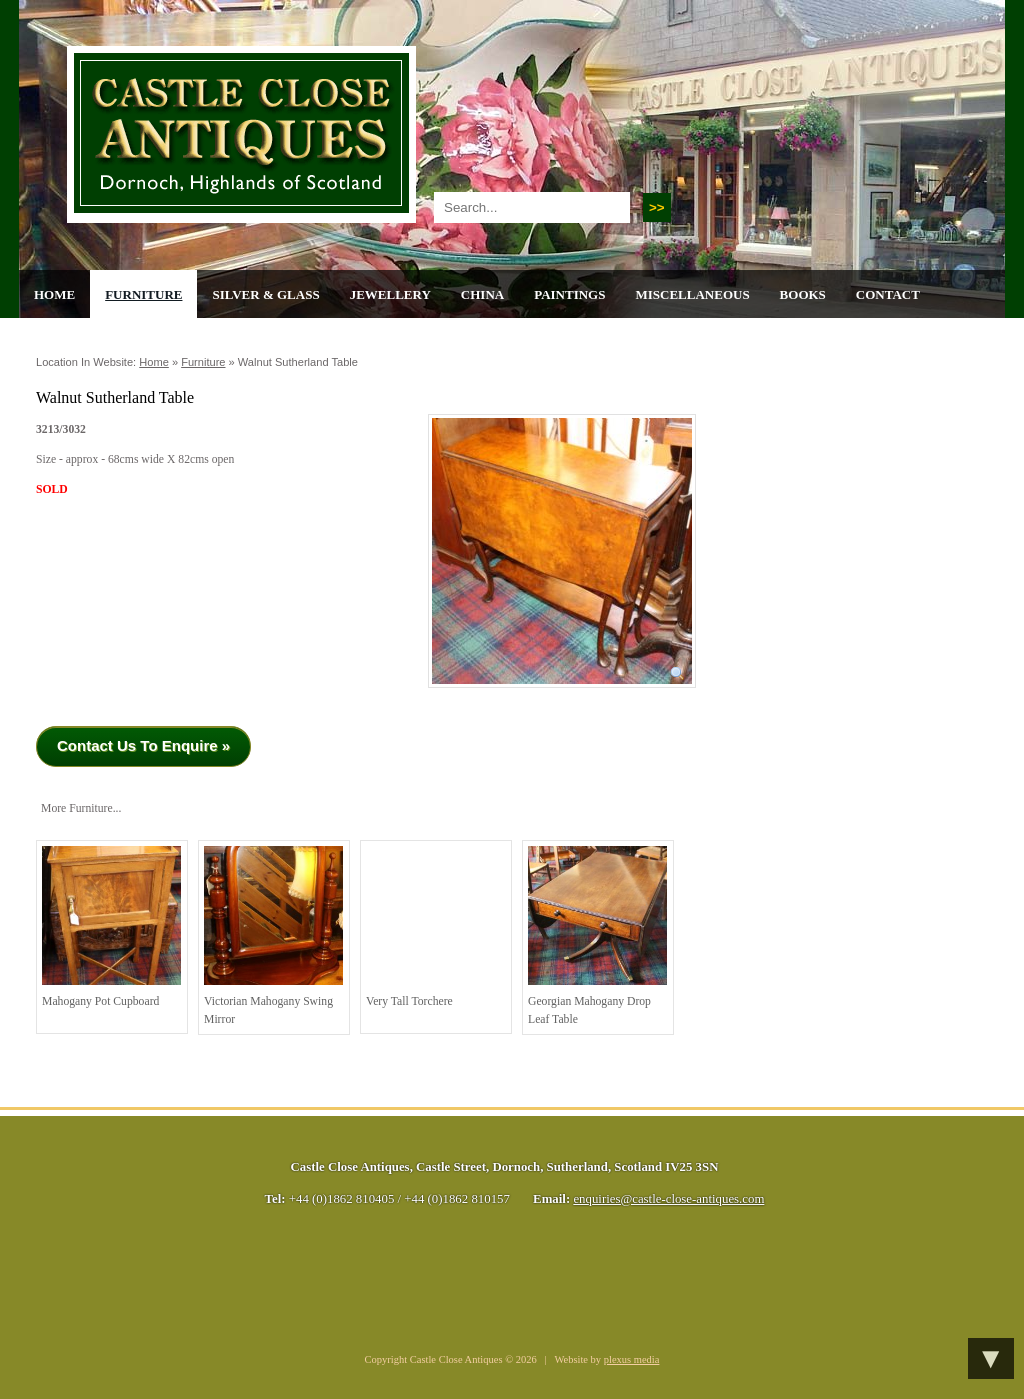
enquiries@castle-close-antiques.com (668, 1199)
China (482, 294)
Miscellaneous (692, 294)
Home (54, 294)
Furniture (143, 294)
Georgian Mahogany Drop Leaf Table (597, 936)
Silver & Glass (265, 294)
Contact (888, 294)
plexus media (632, 1359)
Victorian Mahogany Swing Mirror (273, 936)
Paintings (569, 294)
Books (803, 294)
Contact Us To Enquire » (143, 745)
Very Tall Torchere (435, 927)
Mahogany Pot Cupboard (111, 927)
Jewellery (390, 294)
